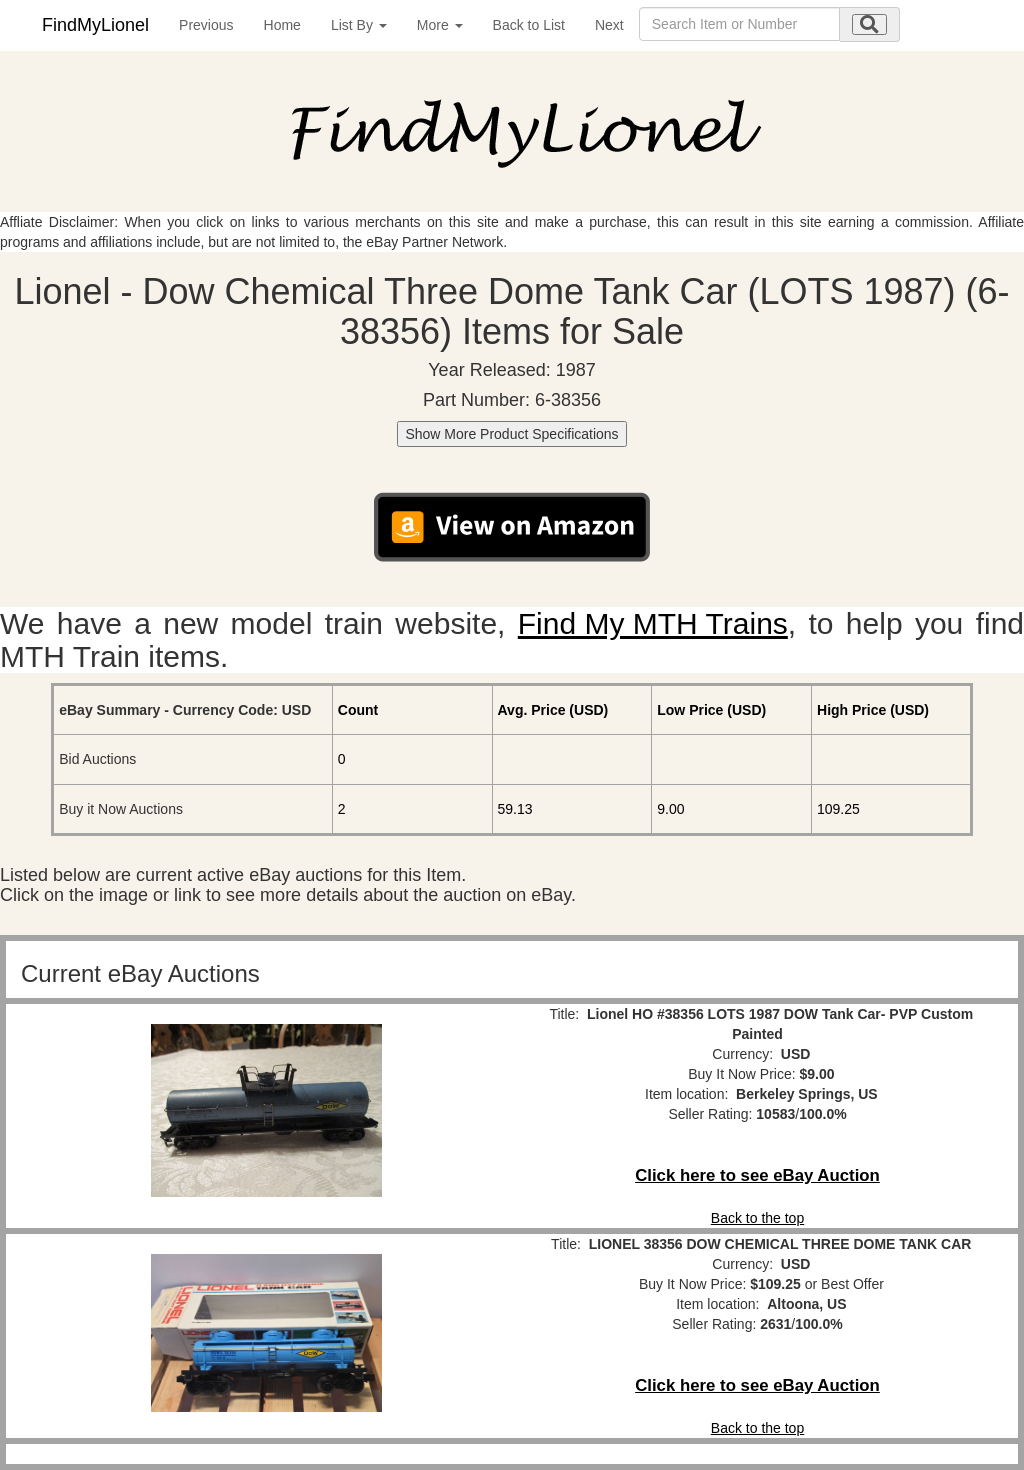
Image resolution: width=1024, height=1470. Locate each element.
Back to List (529, 25)
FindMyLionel (95, 25)
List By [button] (359, 25)
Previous (206, 25)
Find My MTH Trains (653, 623)
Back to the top (757, 1218)
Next (609, 25)
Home (282, 25)
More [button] (440, 25)
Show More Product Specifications (511, 434)
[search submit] (869, 24)
